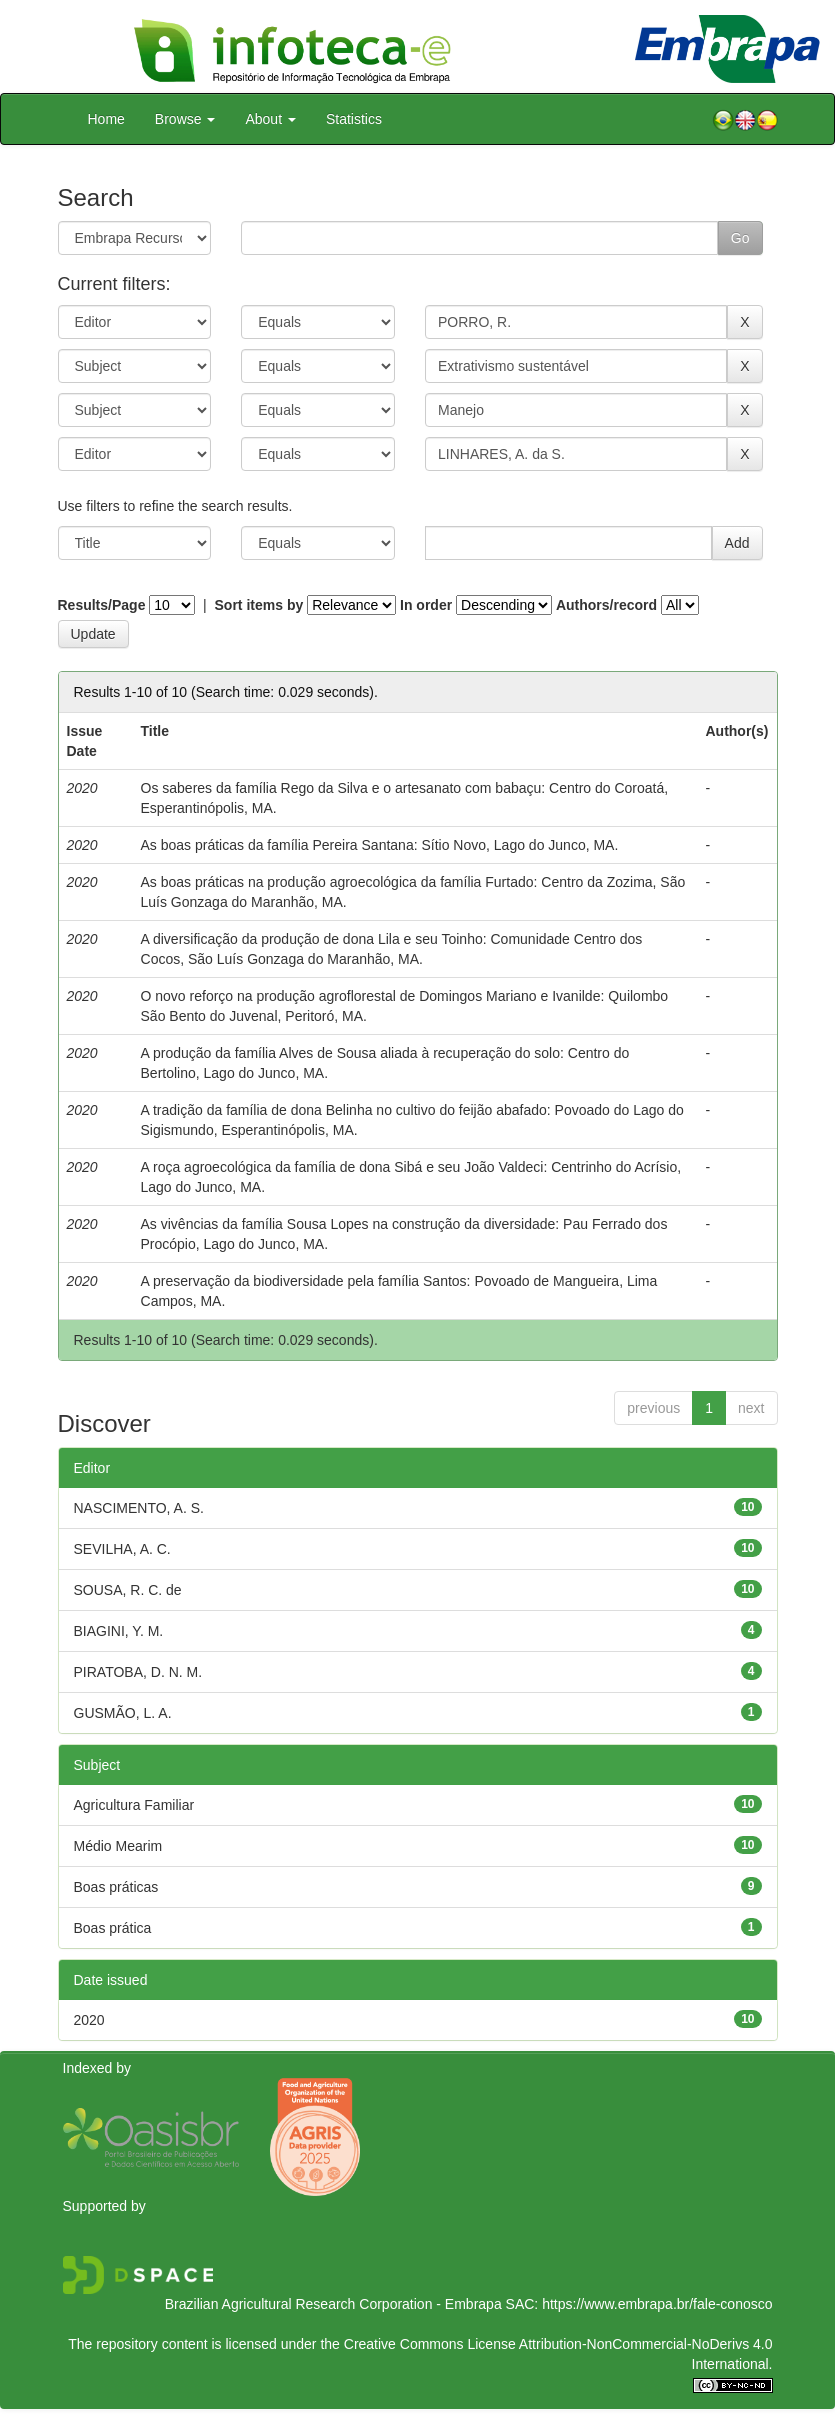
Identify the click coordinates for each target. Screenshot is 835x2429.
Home (106, 119)
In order (426, 605)
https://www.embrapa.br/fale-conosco (657, 2304)
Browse (185, 119)
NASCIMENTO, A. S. (139, 1508)
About (270, 119)
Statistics (354, 119)
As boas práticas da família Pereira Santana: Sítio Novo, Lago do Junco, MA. (380, 845)
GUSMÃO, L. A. (123, 1713)
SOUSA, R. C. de (128, 1590)
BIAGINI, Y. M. (119, 1631)
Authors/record (606, 605)
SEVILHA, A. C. (122, 1549)
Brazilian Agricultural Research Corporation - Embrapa (333, 2304)
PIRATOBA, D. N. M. (138, 1672)
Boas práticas (116, 1887)
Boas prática (113, 1928)
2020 (89, 2020)
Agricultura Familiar (134, 1805)
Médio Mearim (118, 1846)
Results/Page (102, 605)
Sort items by (259, 605)
